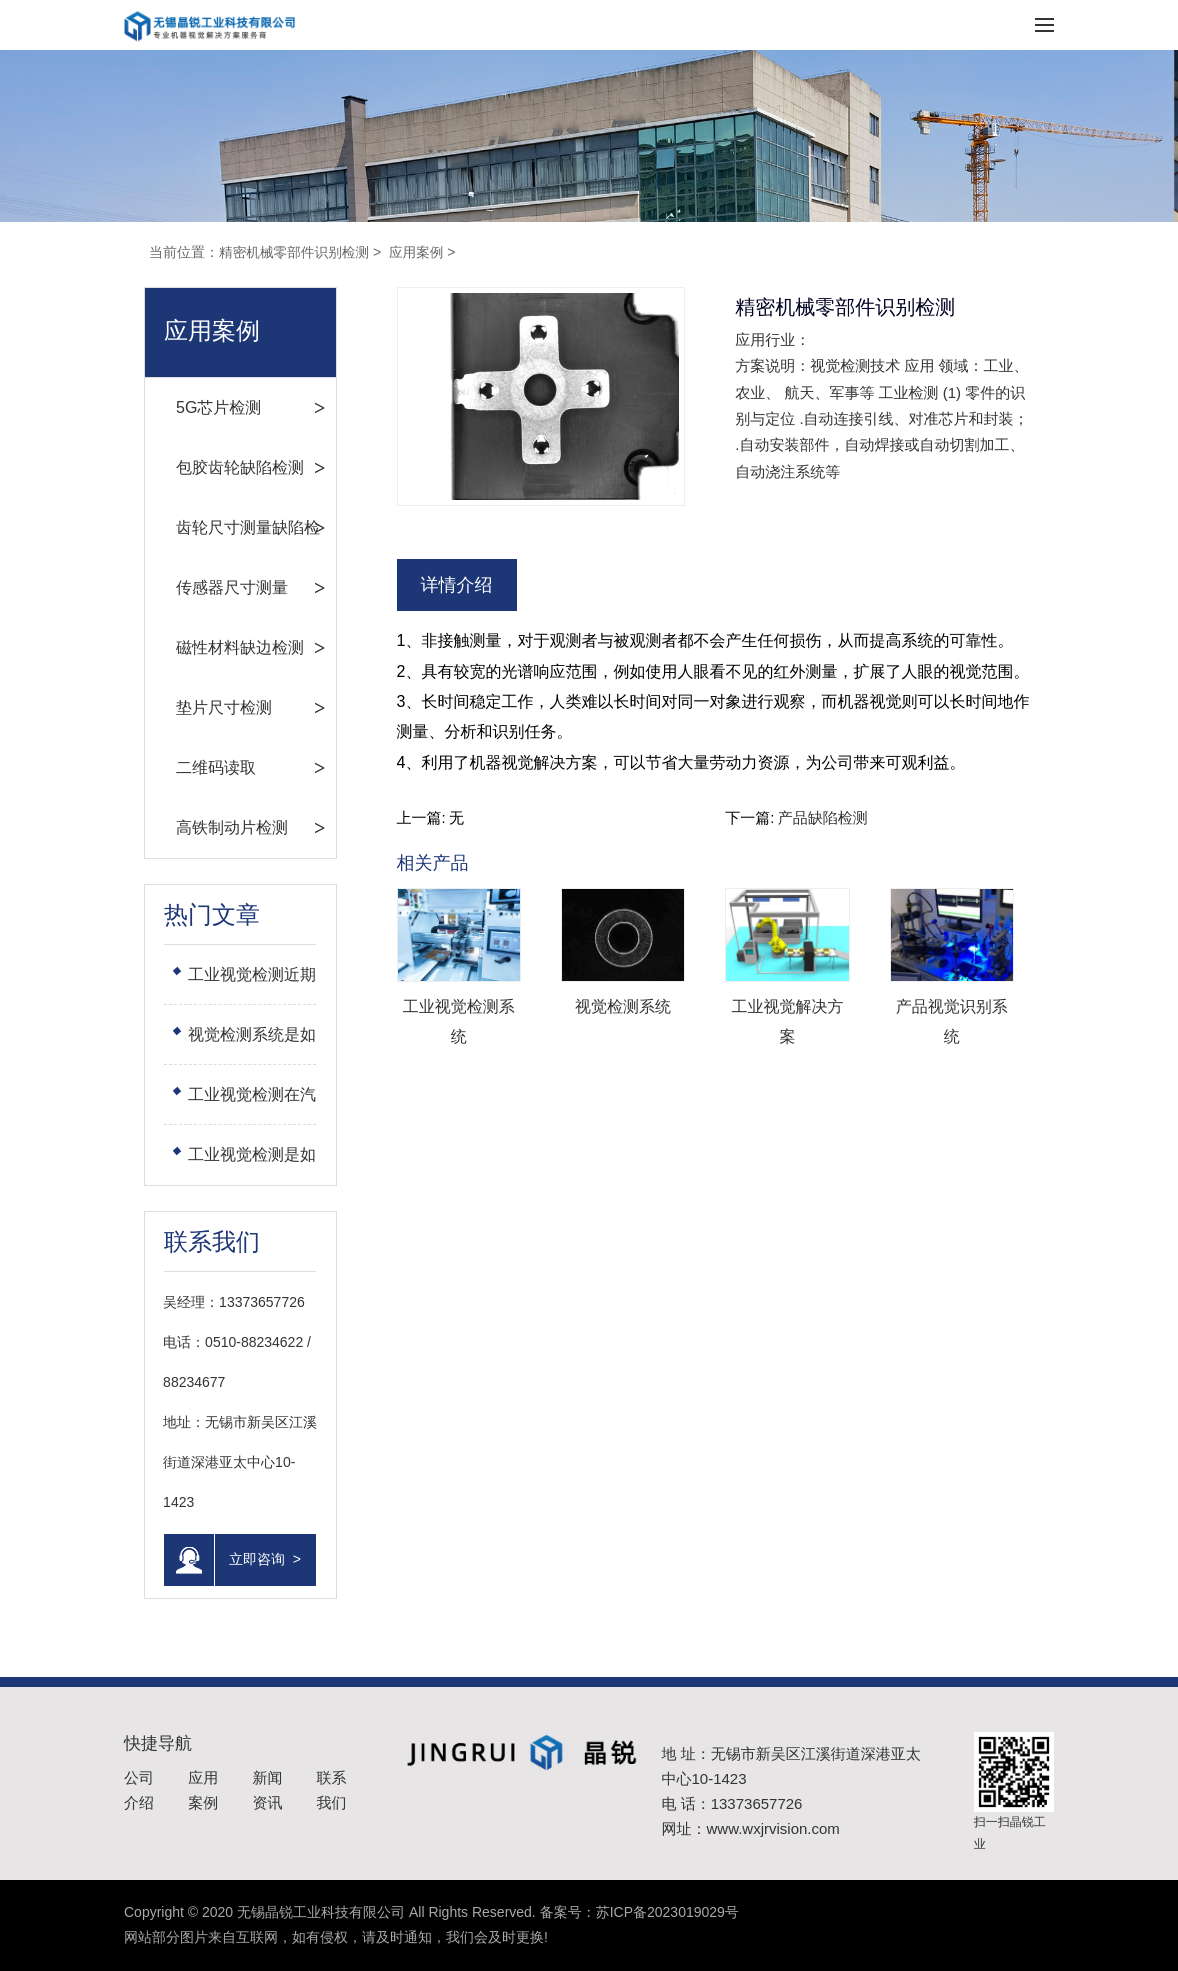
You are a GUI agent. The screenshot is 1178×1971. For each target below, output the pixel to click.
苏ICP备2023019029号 (667, 1912)
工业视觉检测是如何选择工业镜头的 (225, 1165)
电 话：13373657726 (732, 1803)
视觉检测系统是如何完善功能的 (225, 1045)
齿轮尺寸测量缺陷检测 (221, 538)
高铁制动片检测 (205, 827)
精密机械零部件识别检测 (296, 252)
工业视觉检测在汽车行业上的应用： (225, 1105)
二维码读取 (189, 767)
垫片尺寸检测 (197, 707)
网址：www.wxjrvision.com (751, 1828)
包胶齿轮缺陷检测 (213, 467)
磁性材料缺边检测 (213, 647)
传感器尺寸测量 (205, 587)
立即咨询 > (205, 1560)
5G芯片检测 (191, 407)
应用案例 (421, 252)
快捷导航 (158, 1743)
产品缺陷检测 (823, 817)
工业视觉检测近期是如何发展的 (225, 985)
